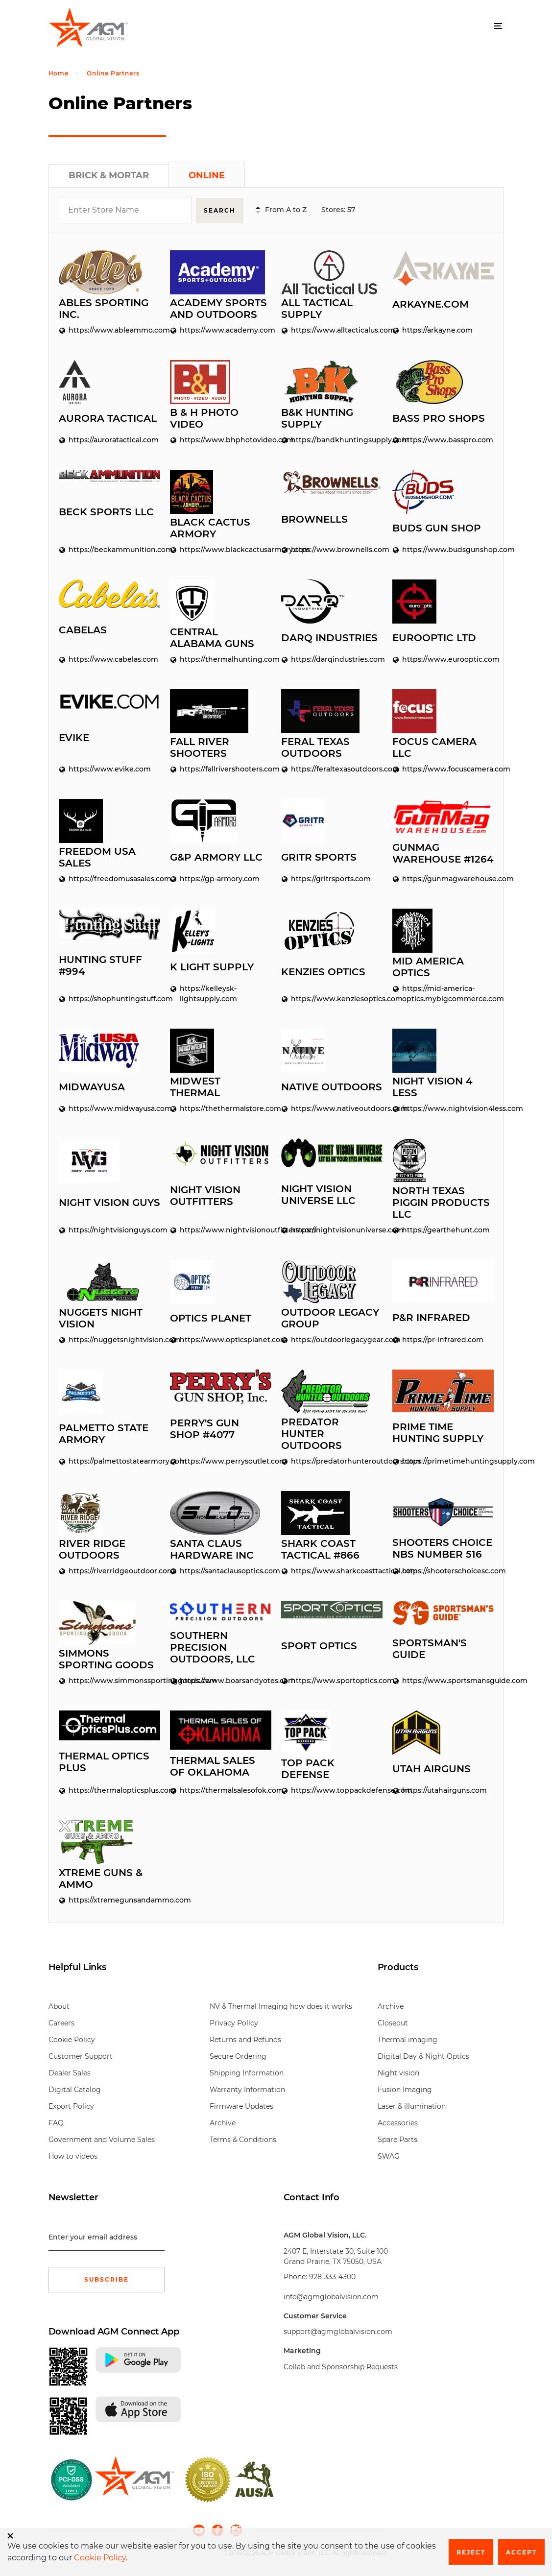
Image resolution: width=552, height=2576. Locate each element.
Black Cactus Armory (210, 527)
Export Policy (71, 2105)
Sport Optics (319, 1645)
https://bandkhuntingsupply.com (332, 438)
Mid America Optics (428, 966)
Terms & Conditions (243, 2139)
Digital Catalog (74, 2089)
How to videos (72, 2155)
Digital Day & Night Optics (423, 2055)
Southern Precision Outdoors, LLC (212, 1646)
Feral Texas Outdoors (315, 746)
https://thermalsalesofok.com (220, 1789)
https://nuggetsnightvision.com (109, 1338)
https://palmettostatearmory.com (109, 1460)
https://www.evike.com (105, 768)
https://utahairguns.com (439, 1789)
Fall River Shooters (199, 746)
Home (58, 73)
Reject (470, 2552)
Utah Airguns (431, 1768)
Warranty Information (247, 2089)
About (59, 2005)
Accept (521, 2552)
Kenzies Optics (323, 971)
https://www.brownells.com (332, 548)
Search (221, 210)
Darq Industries (329, 637)
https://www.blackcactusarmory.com (220, 548)
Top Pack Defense (308, 1768)
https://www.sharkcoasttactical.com (332, 1569)
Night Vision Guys (109, 1201)
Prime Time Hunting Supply (437, 1432)
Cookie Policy (71, 2039)
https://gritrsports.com (326, 877)
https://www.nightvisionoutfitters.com (220, 1229)
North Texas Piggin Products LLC (441, 1201)
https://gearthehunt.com (441, 1229)
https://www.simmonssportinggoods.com (109, 1679)
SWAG (389, 2155)
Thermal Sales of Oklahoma (212, 1765)
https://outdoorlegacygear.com (332, 1338)
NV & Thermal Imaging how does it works (281, 2005)
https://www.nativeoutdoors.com (332, 1107)
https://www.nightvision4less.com (443, 1107)
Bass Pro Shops (438, 417)
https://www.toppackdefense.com (332, 1789)
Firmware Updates (241, 2105)
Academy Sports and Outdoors (218, 307)
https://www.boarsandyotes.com (220, 1679)
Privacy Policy (234, 2022)
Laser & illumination (412, 2105)
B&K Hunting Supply (317, 417)
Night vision (398, 2072)
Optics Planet (210, 1317)
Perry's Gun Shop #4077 (204, 1428)
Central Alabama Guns (212, 637)
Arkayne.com (430, 304)
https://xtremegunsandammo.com (109, 1899)
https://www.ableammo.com (109, 329)
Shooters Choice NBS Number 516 (442, 1547)
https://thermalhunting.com (220, 658)
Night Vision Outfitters (205, 1194)
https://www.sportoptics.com (332, 1679)
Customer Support (80, 2055)
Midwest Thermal (195, 1086)
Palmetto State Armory (103, 1432)
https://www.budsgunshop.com (443, 548)
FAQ (56, 2122)
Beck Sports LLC (106, 511)
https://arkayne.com (432, 329)
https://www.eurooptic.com (443, 658)
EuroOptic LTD (434, 637)
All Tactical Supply (317, 307)
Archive (223, 2122)
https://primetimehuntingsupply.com (443, 1460)
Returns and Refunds (245, 2039)
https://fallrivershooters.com (220, 768)
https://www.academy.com (220, 329)
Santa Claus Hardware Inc (212, 1548)
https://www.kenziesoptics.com (332, 997)
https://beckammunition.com (109, 548)
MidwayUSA (92, 1086)
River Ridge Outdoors (92, 1548)
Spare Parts (397, 2139)
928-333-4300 (332, 2275)
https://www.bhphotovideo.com (220, 438)
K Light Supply (212, 966)
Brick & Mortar (109, 175)
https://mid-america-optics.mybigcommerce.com (443, 992)
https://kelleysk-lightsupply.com (203, 992)
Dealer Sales (69, 2072)
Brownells (314, 518)
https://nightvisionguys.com (109, 1229)
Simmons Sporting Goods (106, 1658)
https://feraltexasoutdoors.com (332, 768)
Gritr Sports (319, 856)
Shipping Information (247, 2072)
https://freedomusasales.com (109, 877)
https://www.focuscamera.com (443, 768)
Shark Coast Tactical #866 (320, 1548)
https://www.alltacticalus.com (332, 329)
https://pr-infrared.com (437, 1338)
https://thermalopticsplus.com (109, 1789)
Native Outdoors (331, 1086)
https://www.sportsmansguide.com (443, 1679)
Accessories (398, 2122)
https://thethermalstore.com (220, 1107)
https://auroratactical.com (109, 438)
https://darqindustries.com (332, 658)
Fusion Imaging (405, 2089)
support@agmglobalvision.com (338, 2331)
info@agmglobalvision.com (331, 2295)
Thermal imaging (407, 2039)
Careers (61, 2022)
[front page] (134, 2479)
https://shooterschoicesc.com (443, 1569)
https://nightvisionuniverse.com (332, 1229)
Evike (74, 737)
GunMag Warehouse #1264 (443, 853)
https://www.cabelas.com (108, 658)
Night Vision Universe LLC (318, 1194)
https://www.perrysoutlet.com (220, 1460)
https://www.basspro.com (442, 438)
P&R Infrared (431, 1317)
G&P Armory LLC (216, 856)
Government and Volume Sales (101, 2139)
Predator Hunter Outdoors (311, 1432)
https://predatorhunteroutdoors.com (332, 1460)
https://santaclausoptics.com (220, 1569)
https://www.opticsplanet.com (220, 1338)
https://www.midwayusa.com (109, 1107)
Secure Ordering (238, 2055)
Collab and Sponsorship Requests (341, 2366)
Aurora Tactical (108, 417)
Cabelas (83, 629)
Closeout (393, 2022)
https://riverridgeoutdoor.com (109, 1569)
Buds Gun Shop (436, 527)
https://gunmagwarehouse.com (443, 877)
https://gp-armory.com (215, 877)
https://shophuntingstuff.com (109, 997)
